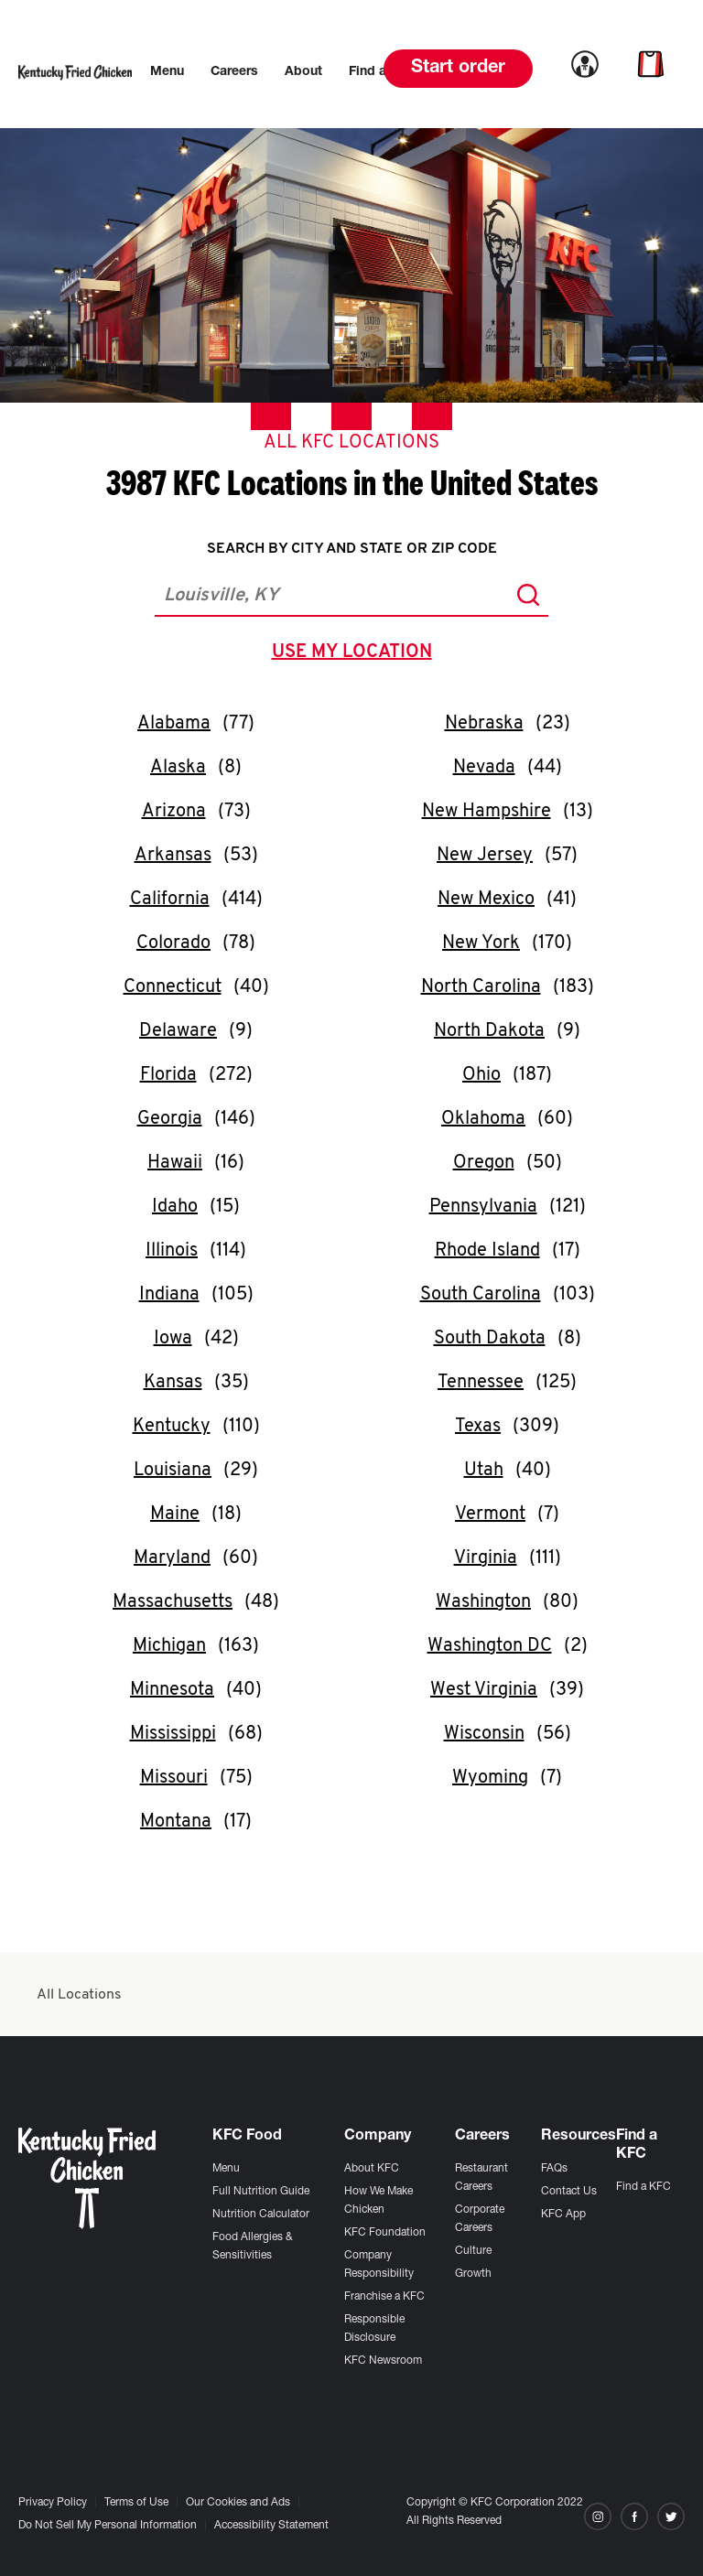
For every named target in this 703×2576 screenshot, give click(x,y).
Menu (226, 2168)
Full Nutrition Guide (260, 2191)
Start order (458, 68)
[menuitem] (167, 72)
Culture (473, 2251)
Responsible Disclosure (374, 2329)
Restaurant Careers (481, 2178)
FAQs (554, 2168)
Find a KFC (643, 2187)
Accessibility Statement (271, 2525)
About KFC (371, 2168)
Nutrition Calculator (260, 2214)
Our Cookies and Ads (238, 2502)
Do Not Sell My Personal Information (107, 2525)
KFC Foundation (385, 2232)
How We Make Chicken (378, 2200)
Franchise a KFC (384, 2296)
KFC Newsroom (383, 2360)
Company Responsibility (379, 2265)
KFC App (563, 2214)
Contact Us (569, 2191)
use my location (355, 654)
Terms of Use (136, 2502)
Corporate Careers (479, 2219)
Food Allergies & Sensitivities (252, 2246)
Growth (473, 2274)
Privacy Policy (52, 2502)
